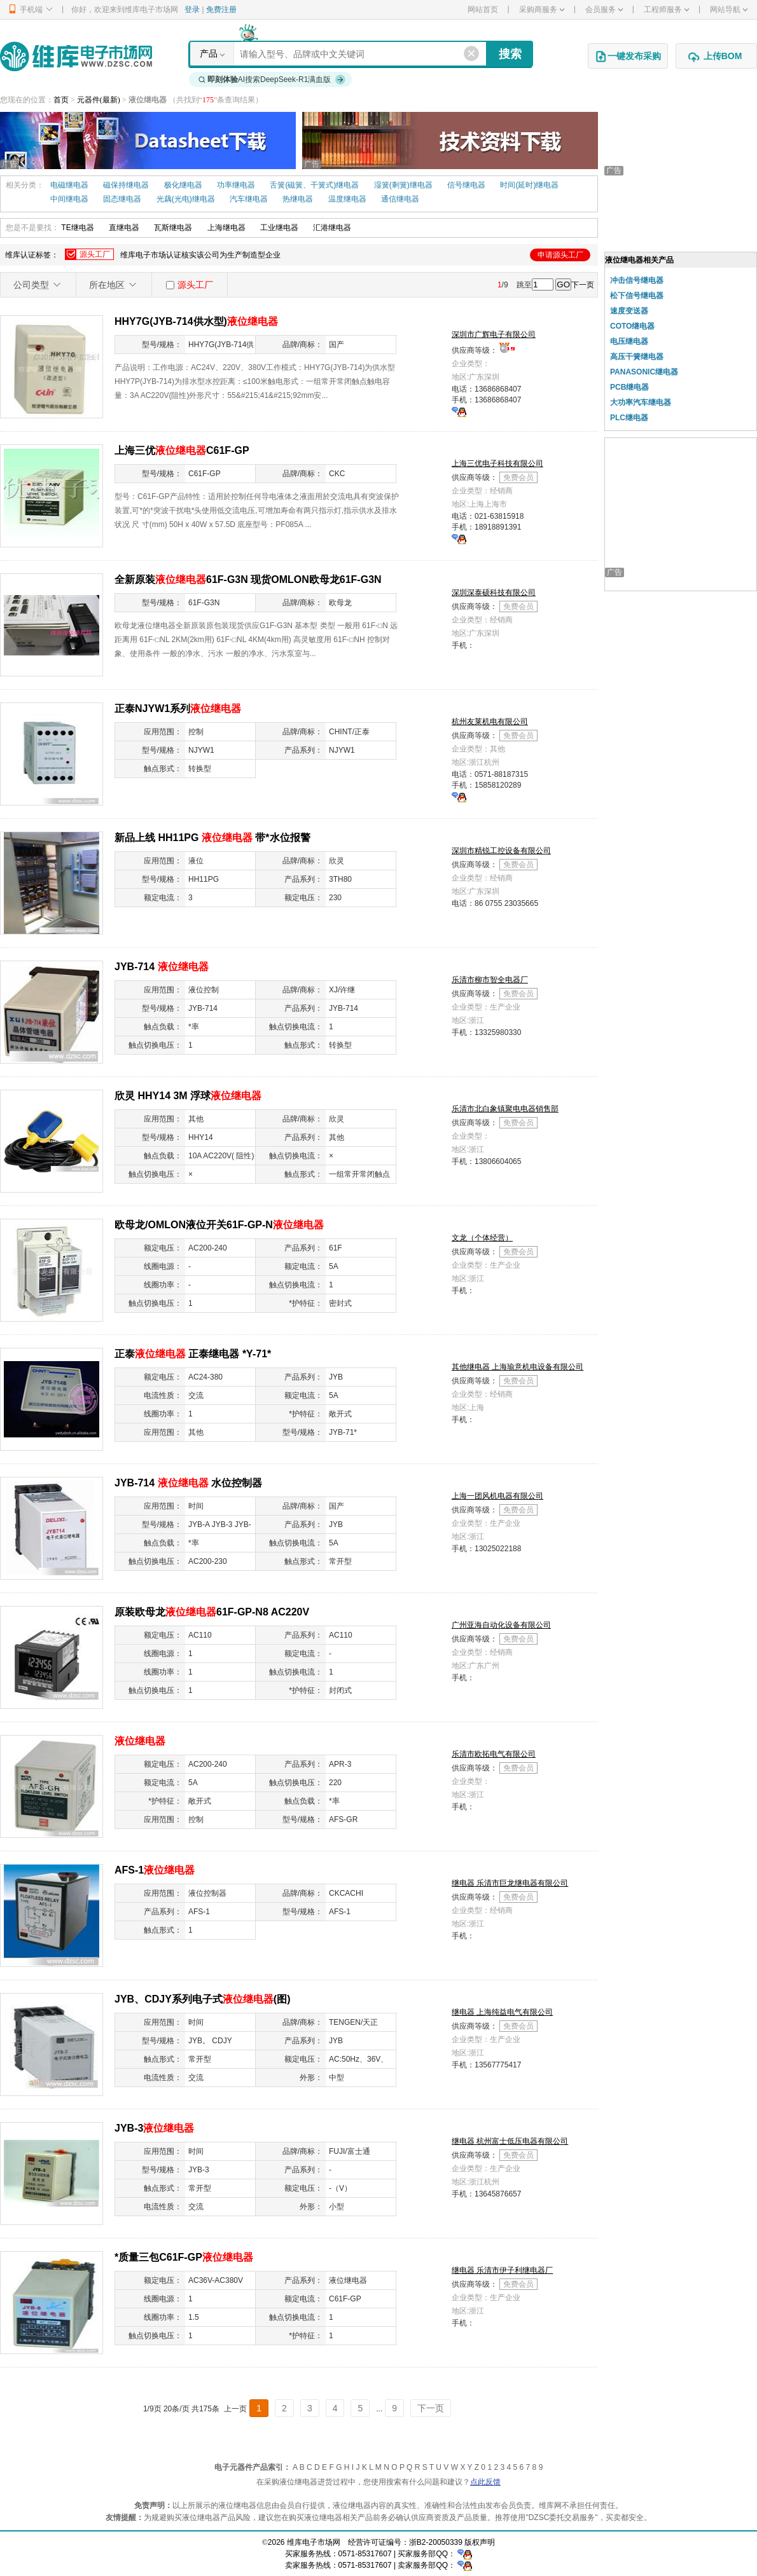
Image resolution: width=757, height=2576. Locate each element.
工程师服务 (666, 9)
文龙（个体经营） (482, 1237)
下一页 (582, 284)
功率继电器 (236, 185)
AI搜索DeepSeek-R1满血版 (272, 79)
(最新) (110, 99)
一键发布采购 (628, 56)
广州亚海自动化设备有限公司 (501, 1624)
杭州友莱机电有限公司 (490, 721)
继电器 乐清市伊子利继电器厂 (502, 2270)
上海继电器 (226, 227)
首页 (61, 99)
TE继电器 (77, 227)
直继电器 (124, 227)
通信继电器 (400, 199)
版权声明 (479, 2542)
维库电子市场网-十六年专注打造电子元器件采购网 (76, 56)
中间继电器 (69, 199)
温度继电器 (347, 199)
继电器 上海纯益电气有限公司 (502, 2012)
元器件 (88, 99)
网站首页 (483, 9)
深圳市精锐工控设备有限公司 (501, 850)
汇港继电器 (332, 227)
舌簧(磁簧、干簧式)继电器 (314, 185)
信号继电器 (466, 185)
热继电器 (297, 199)
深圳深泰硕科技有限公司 (494, 592)
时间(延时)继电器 (529, 185)
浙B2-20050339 (435, 2542)
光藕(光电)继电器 (185, 199)
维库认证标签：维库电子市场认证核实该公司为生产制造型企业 (297, 255)
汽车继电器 (249, 199)
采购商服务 (541, 9)
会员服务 (604, 9)
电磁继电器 (69, 185)
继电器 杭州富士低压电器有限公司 (510, 2141)
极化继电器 (183, 185)
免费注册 (221, 9)
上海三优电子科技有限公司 (497, 463)
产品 (209, 53)
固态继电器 (122, 199)
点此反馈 (485, 2481)
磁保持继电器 (126, 185)
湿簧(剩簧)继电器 (403, 185)
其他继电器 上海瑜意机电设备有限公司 (517, 1366)
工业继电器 (279, 227)
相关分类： (25, 185)
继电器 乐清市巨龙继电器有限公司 (510, 1883)
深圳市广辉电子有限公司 (494, 334)
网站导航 (728, 9)
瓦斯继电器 (173, 227)
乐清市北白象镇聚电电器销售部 (505, 1108)
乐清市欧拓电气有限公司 (494, 1754)
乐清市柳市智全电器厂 (490, 979)
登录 (192, 9)
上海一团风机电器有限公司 (497, 1495)
